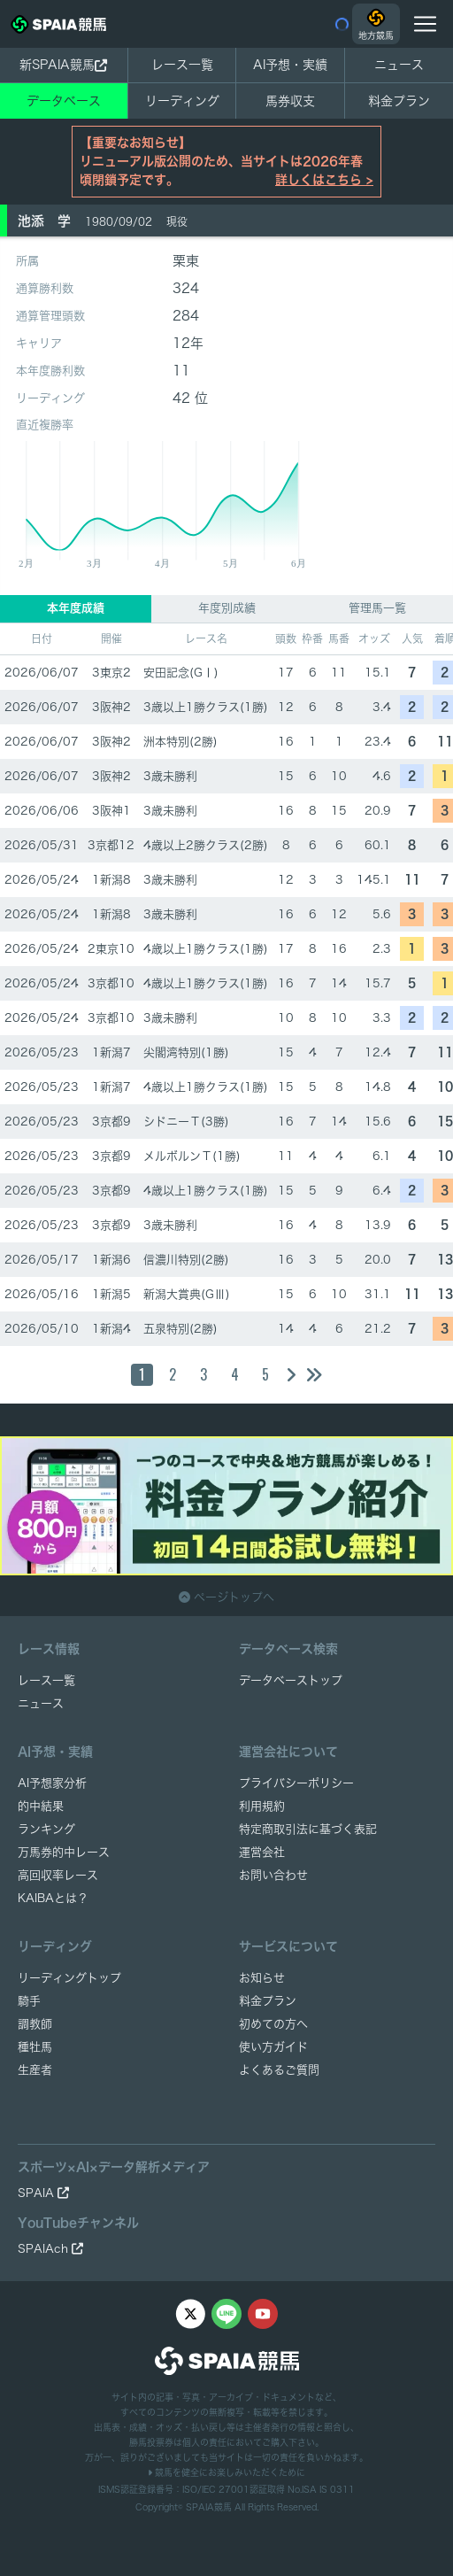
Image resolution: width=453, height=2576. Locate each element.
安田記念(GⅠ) (181, 672)
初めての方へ (273, 2024)
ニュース (399, 64)
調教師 (35, 2024)
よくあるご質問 (279, 2070)
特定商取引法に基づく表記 (308, 1829)
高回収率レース (58, 1875)
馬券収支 (290, 101)
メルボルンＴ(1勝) (192, 1156)
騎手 (29, 2001)
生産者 (35, 2070)
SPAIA (43, 2193)
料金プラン (267, 2001)
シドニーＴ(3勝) (186, 1121)
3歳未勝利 (170, 776)
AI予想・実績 (290, 64)
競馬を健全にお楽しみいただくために (226, 2472)
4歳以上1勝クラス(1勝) (205, 949)
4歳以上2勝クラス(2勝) (205, 845)
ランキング (46, 1829)
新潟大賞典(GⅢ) (186, 1294)
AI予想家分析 (52, 1783)
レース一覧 (182, 64)
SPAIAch (50, 2249)
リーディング (182, 101)
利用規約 (262, 1806)
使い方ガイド (273, 2047)
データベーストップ (290, 1680)
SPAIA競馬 (209, 2507)
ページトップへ (226, 1597)
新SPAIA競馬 (63, 64)
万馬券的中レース (64, 1852)
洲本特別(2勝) (180, 741)
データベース (64, 101)
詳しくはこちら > (324, 180)
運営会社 (262, 1852)
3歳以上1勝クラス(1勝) (205, 707)
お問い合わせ (273, 1875)
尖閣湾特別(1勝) (186, 1052)
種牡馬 (35, 2047)
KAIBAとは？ (53, 1898)
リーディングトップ (69, 1978)
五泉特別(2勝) (180, 1328)
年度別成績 (227, 608)
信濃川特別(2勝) (186, 1259)
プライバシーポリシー (296, 1783)
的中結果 (41, 1806)
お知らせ (262, 1978)
